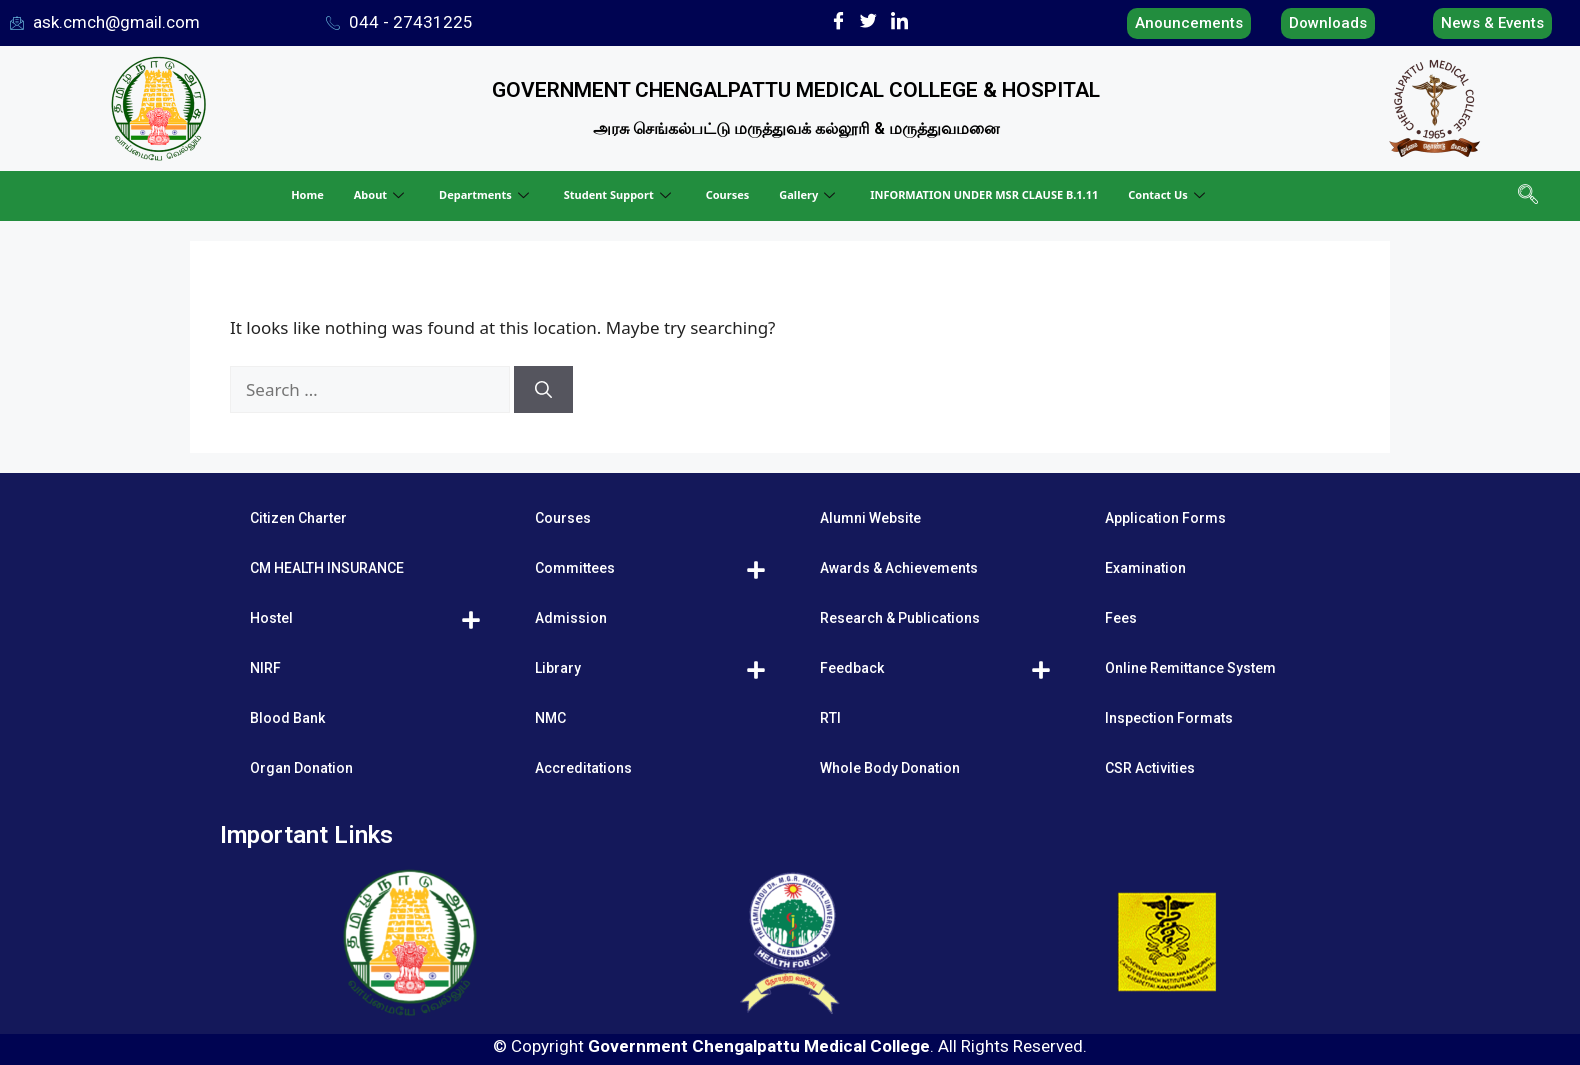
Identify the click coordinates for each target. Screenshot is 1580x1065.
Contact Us (1169, 194)
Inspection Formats (1169, 718)
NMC (550, 718)
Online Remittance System (1190, 668)
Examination (1145, 568)
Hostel (271, 618)
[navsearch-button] (1526, 196)
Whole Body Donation (890, 768)
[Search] (543, 390)
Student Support (620, 194)
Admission (571, 618)
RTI (830, 718)
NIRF (265, 668)
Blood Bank (287, 718)
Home (307, 194)
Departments (486, 194)
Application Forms (1165, 518)
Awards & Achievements (899, 568)
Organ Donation (301, 768)
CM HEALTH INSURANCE (327, 568)
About (381, 194)
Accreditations (583, 768)
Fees (1121, 618)
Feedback (852, 668)
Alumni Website (870, 518)
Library (558, 668)
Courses (728, 194)
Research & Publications (900, 618)
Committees (575, 568)
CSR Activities (1150, 768)
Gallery (809, 194)
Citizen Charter (298, 518)
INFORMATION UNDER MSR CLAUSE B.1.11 (984, 194)
